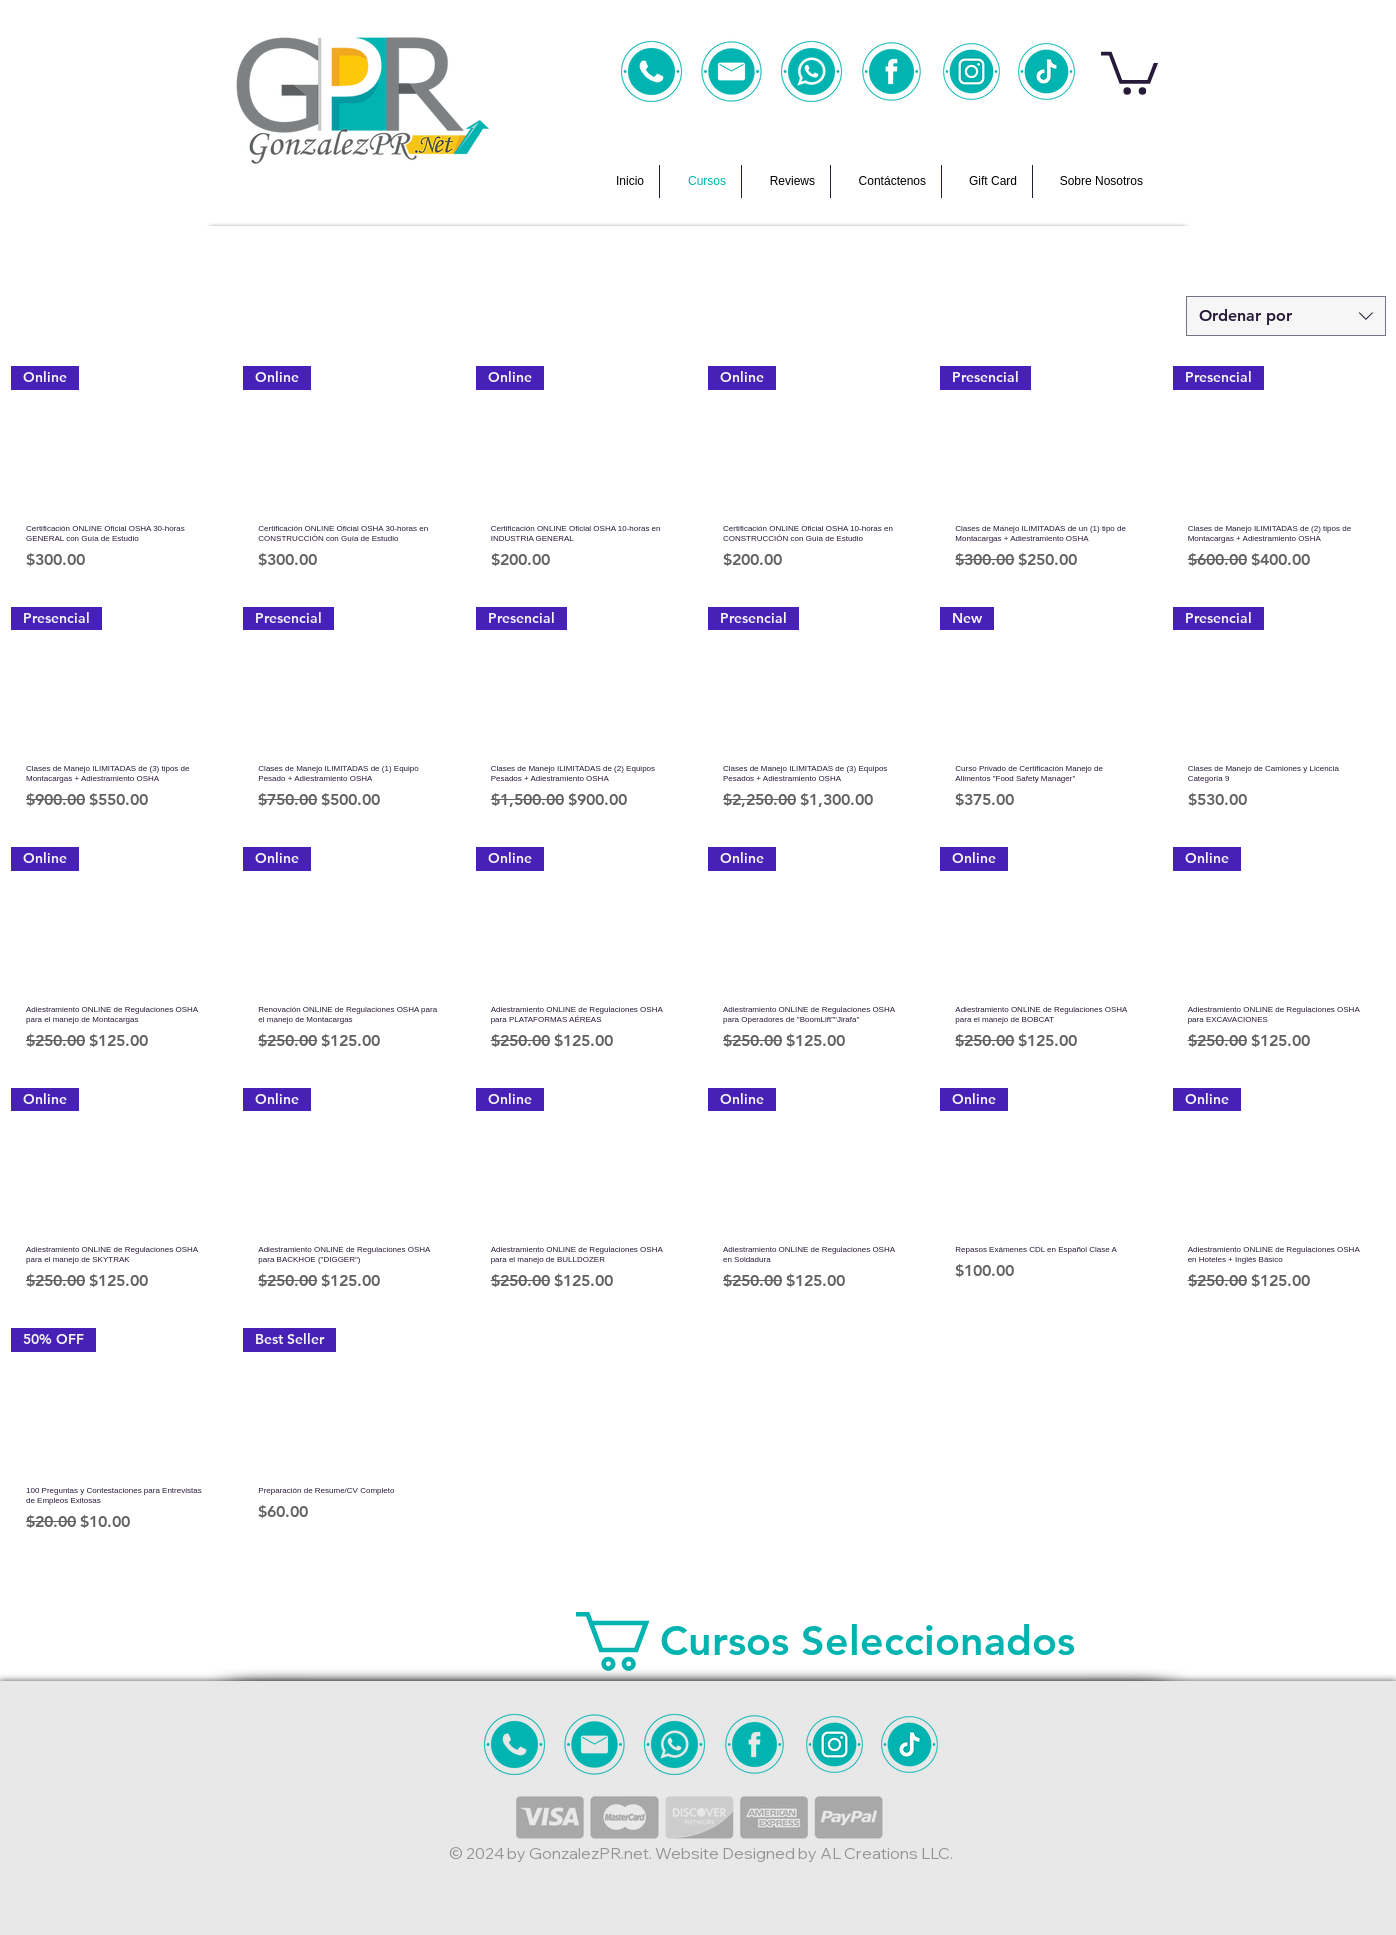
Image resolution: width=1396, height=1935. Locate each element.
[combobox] (1286, 316)
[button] (1129, 71)
